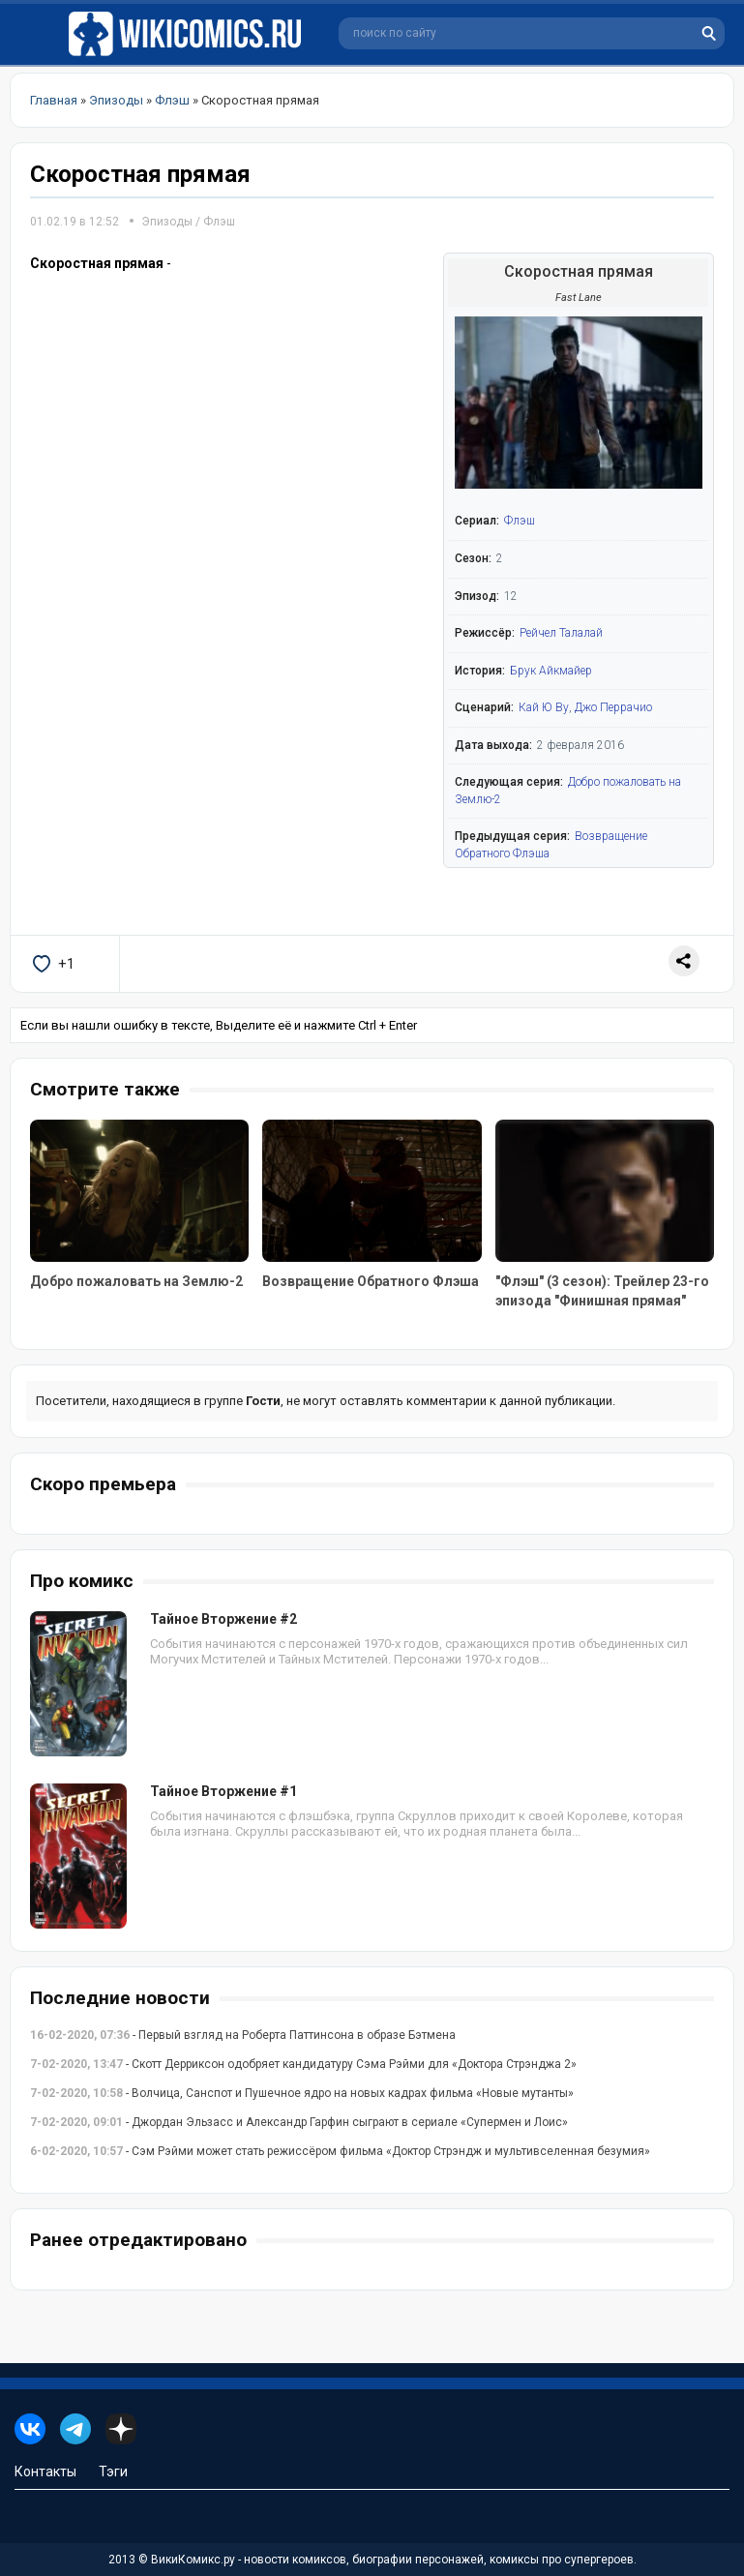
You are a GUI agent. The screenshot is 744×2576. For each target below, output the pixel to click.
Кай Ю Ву (544, 707)
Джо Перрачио (613, 707)
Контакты (45, 2471)
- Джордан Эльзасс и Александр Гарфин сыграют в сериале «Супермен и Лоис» (299, 2122)
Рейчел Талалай (561, 633)
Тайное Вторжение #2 (223, 1619)
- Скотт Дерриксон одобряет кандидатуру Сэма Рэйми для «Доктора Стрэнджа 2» (303, 2064)
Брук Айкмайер (551, 670)
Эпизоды (167, 221)
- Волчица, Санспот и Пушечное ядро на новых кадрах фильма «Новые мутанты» (302, 2093)
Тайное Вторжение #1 (223, 1791)
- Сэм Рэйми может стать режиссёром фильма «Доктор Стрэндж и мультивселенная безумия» (340, 2151)
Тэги (113, 2471)
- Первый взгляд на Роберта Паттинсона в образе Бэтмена (243, 2035)
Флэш (219, 221)
